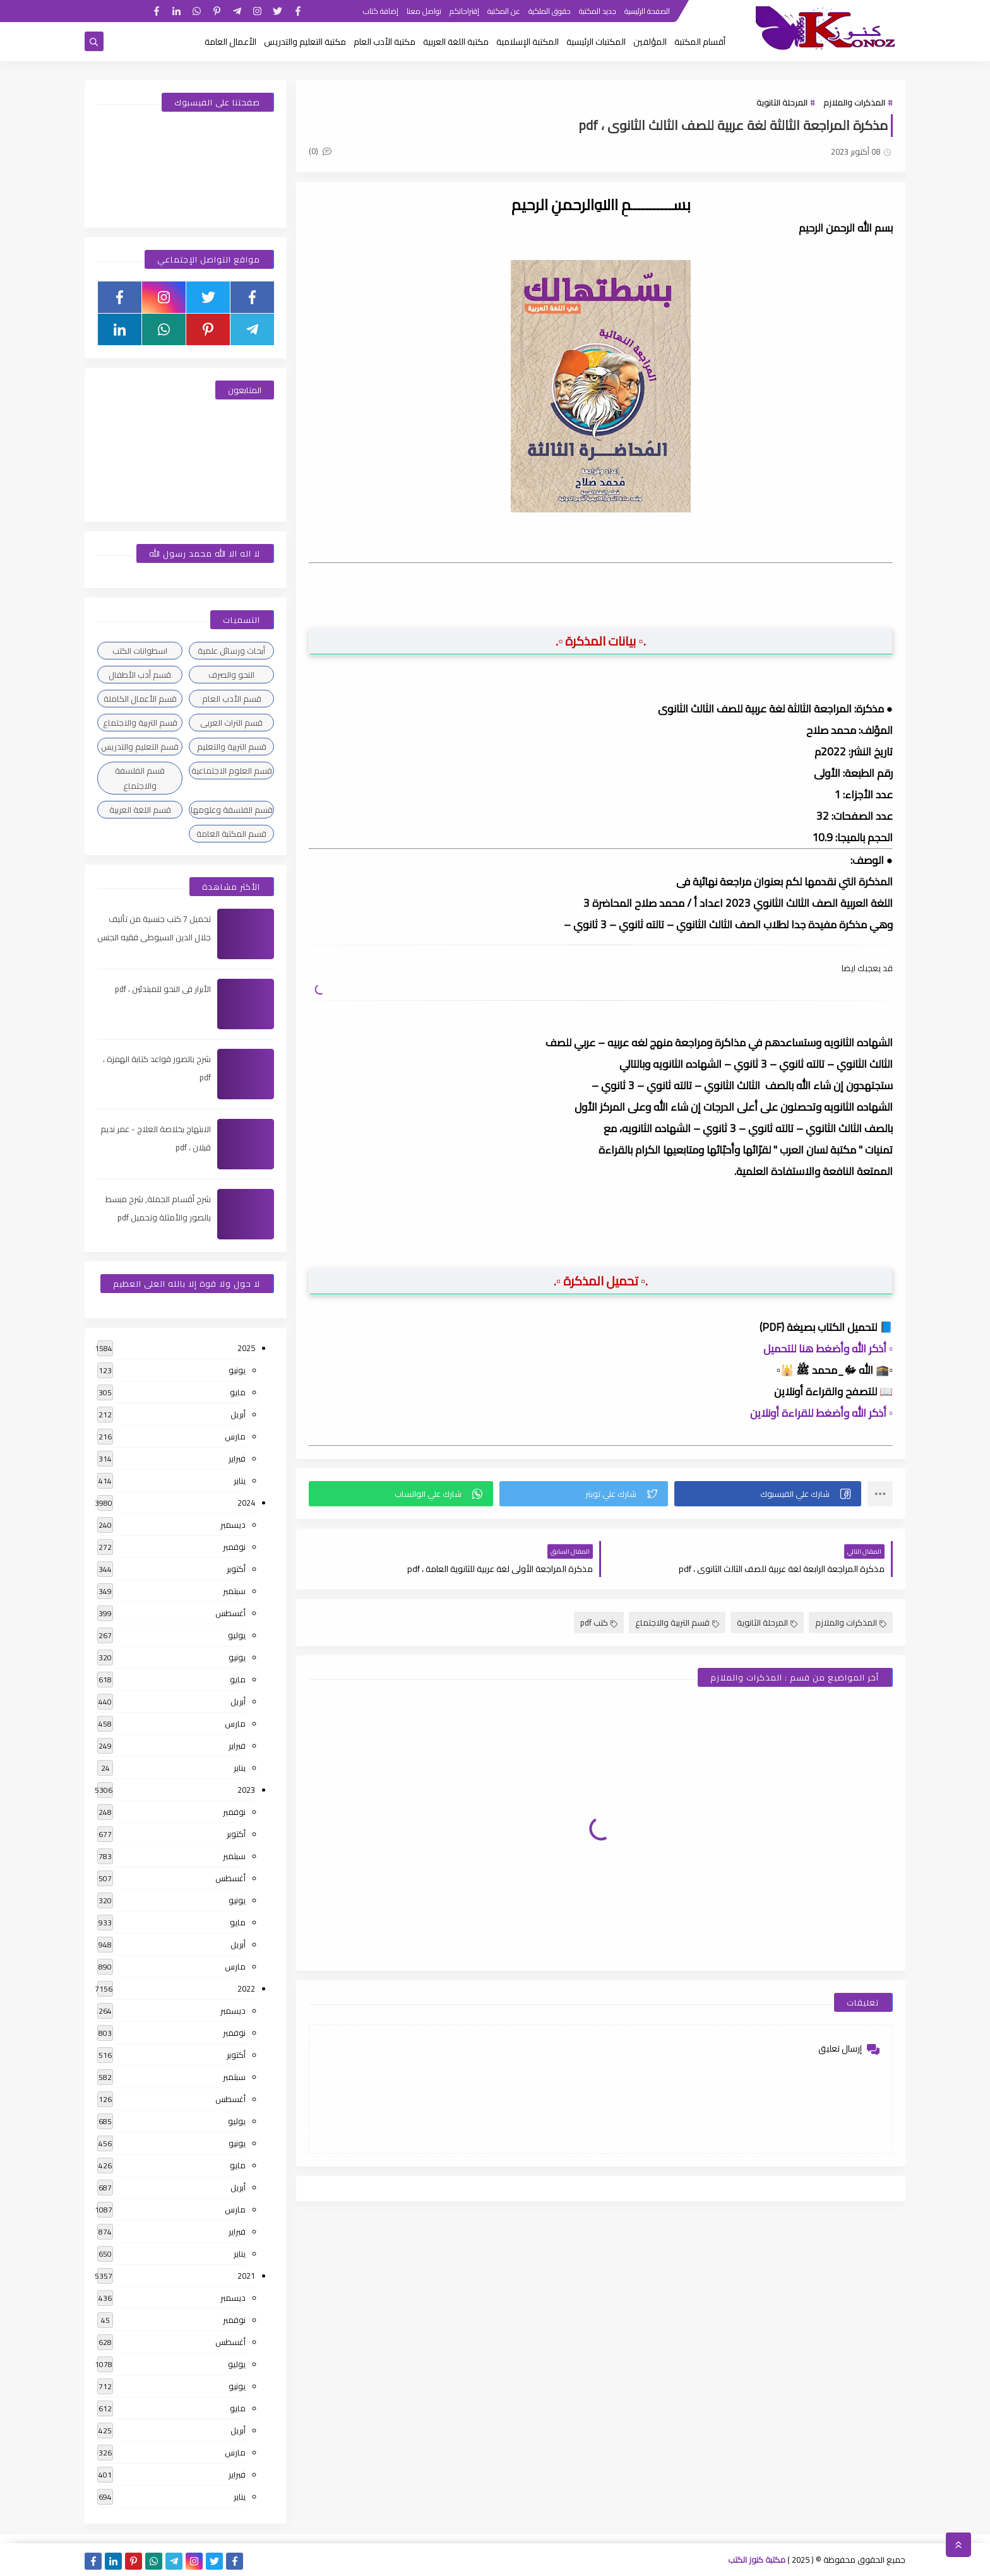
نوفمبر (234, 1546)
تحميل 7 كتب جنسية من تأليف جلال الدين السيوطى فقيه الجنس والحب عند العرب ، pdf (154, 937)
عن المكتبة (503, 11)
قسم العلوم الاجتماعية (231, 770)
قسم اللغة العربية (140, 809)
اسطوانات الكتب (139, 650)
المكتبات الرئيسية (596, 41)
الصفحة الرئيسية (647, 11)
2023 (246, 1789)
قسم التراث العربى (231, 722)
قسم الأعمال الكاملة (140, 698)
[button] (767, 1493)
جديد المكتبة (597, 11)
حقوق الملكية (549, 11)
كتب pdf (598, 1622)
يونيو (237, 1370)
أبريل (238, 1414)
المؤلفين (650, 41)
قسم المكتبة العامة (231, 833)
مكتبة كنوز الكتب (756, 2559)
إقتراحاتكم (464, 11)
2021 (246, 2275)
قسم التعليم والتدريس (140, 746)
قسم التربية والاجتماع (677, 1622)
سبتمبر (234, 1590)
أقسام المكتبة (699, 41)
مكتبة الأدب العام (384, 41)
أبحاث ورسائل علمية (231, 650)
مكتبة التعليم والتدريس (305, 41)
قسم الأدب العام (231, 698)
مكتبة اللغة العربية (456, 41)
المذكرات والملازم (854, 102)
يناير (240, 1480)
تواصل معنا (424, 11)
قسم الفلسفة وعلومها (232, 809)
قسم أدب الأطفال (140, 674)
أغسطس (230, 1613)
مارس (235, 1436)
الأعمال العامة (230, 41)
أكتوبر (236, 1568)
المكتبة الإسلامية (527, 41)
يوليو (237, 1635)
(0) (320, 150)
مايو (238, 1392)
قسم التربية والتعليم (231, 746)
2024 (246, 1502)
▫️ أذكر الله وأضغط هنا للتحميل (828, 1348)
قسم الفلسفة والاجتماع (140, 778)
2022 (246, 1988)
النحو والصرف (231, 674)
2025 (246, 1348)
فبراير (237, 1458)
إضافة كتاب (380, 11)
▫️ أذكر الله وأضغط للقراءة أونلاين (821, 1413)
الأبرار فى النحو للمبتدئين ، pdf (163, 988)
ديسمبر (233, 1524)
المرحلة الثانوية (782, 102)
